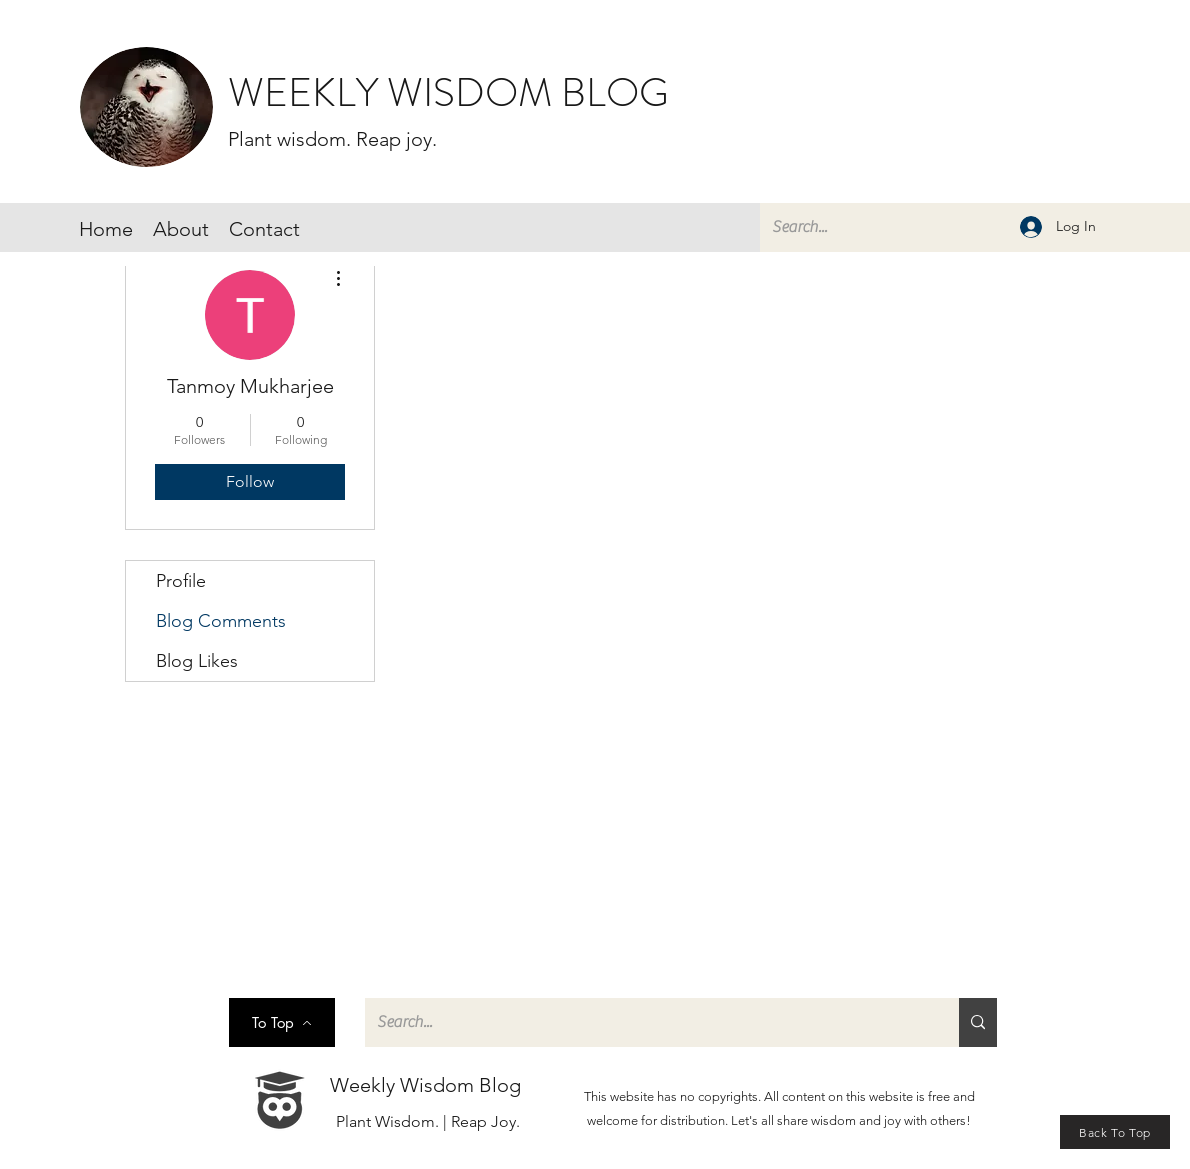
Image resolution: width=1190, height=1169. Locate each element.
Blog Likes (197, 661)
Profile (181, 581)
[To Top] (282, 1022)
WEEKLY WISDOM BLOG (448, 92)
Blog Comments (221, 621)
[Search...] (970, 227)
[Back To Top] (1115, 1132)
